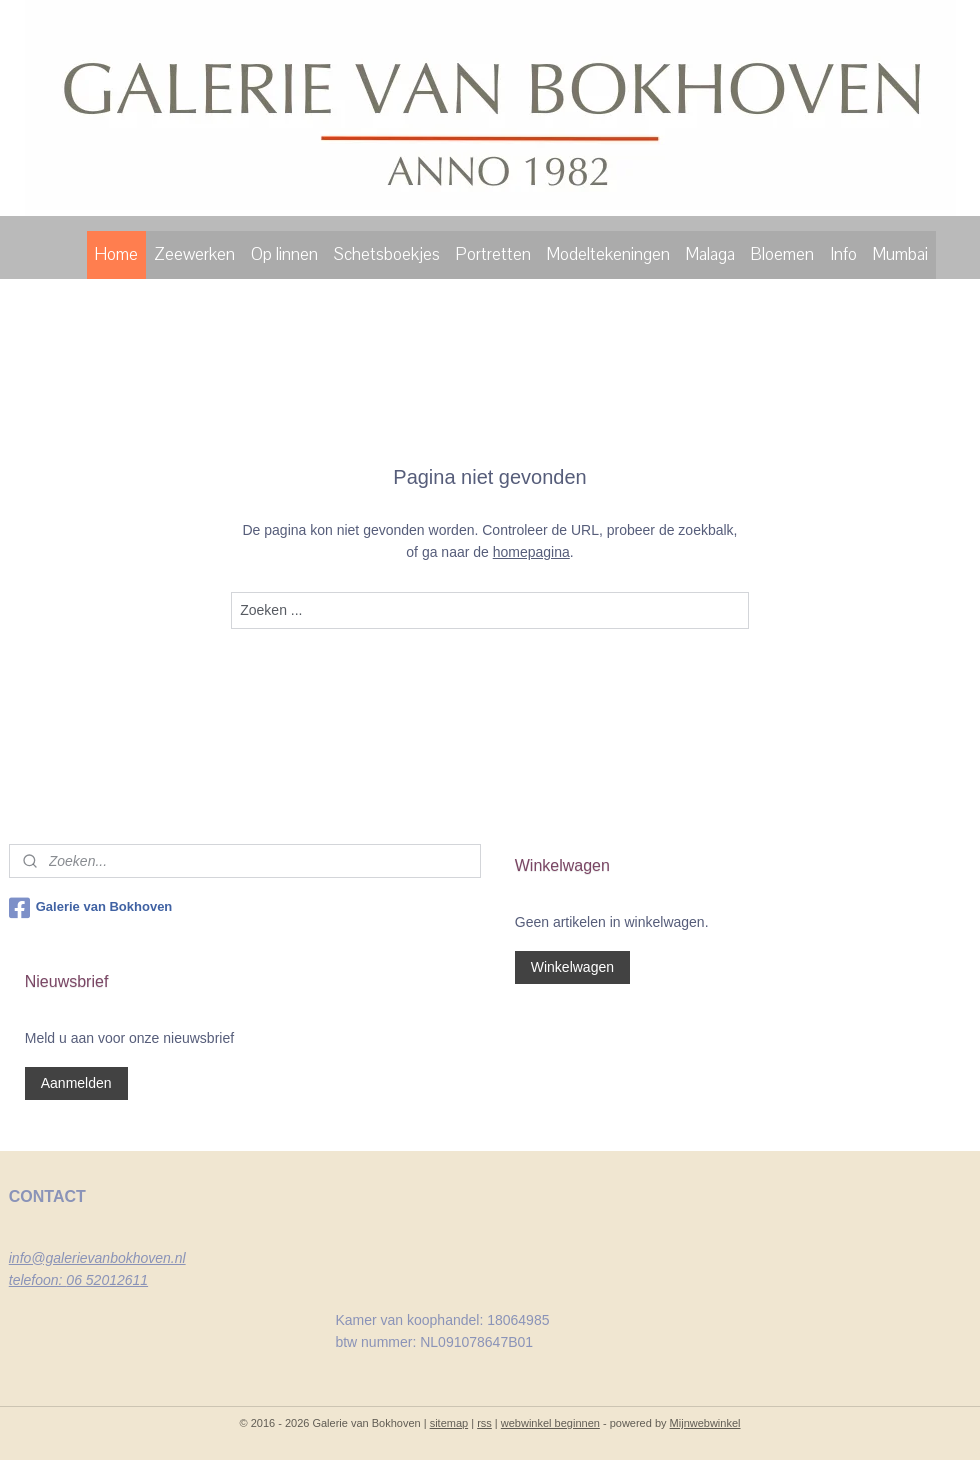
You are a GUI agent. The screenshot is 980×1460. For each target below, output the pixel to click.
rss (484, 1423)
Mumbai (900, 254)
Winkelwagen (572, 967)
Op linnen (284, 254)
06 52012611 (107, 1280)
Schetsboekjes (387, 254)
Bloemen (782, 254)
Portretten (493, 254)
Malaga (710, 254)
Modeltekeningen (608, 254)
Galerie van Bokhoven (91, 908)
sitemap (449, 1423)
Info (843, 254)
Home (116, 254)
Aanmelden (76, 1083)
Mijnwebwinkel (705, 1423)
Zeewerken (194, 254)
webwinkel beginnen (550, 1423)
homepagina (531, 552)
